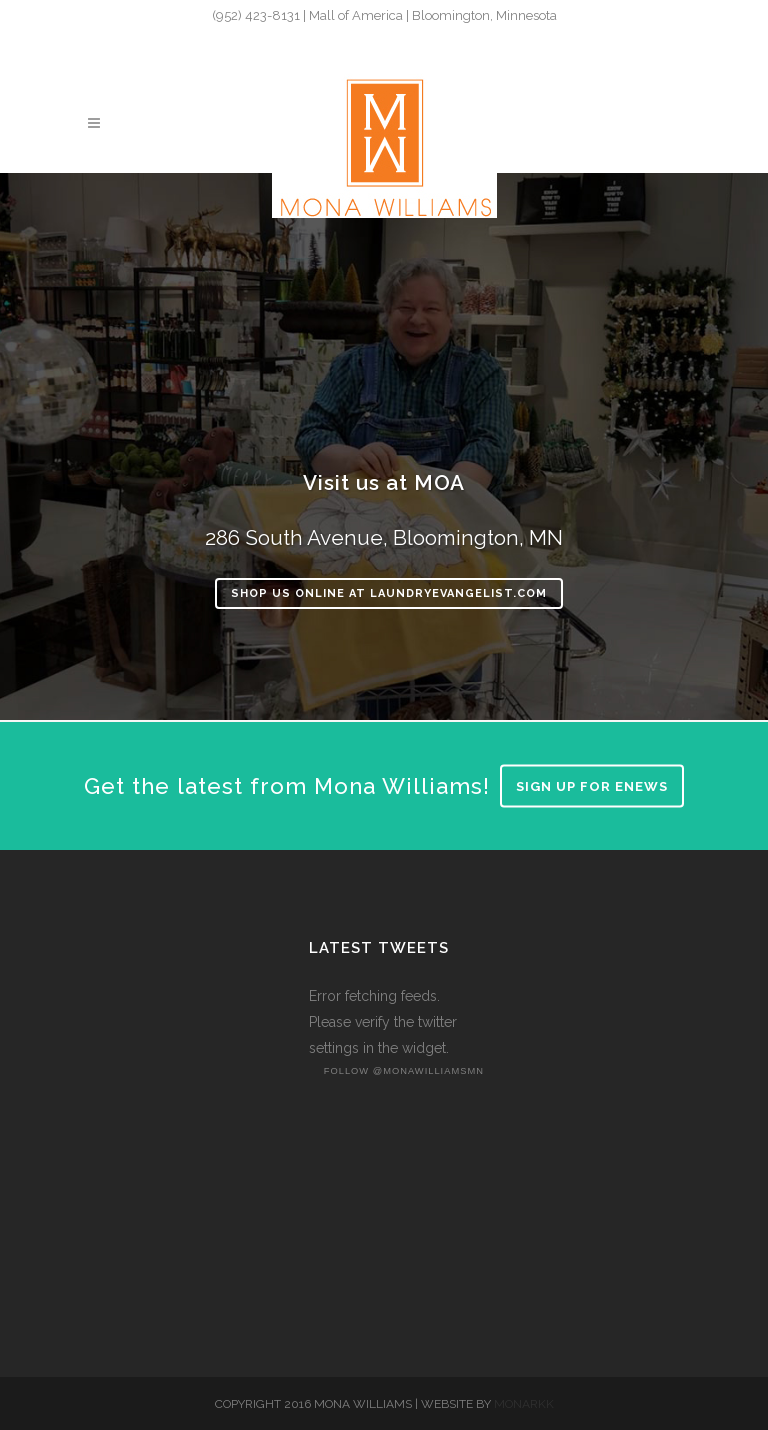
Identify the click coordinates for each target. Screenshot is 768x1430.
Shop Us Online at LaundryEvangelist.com (389, 593)
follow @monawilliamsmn (404, 1071)
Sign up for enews (592, 786)
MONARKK (524, 1404)
